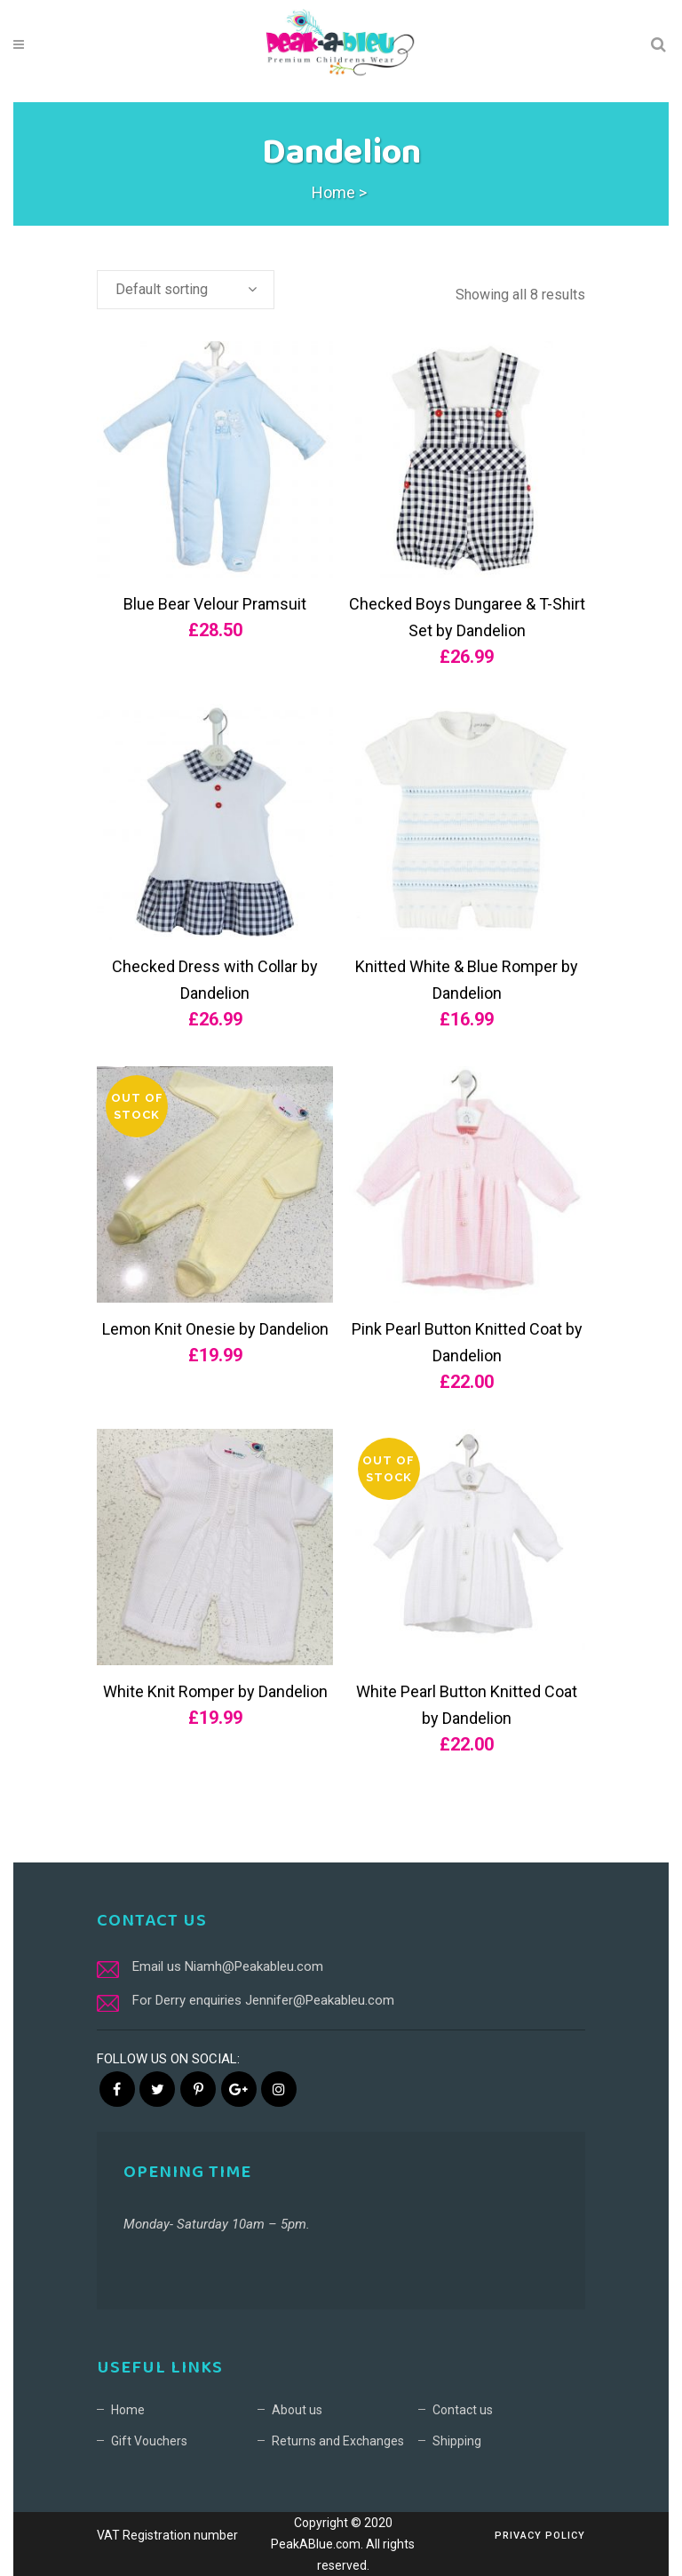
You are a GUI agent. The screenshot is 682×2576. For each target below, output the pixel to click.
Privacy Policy (540, 2535)
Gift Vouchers (149, 2441)
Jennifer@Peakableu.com (319, 2000)
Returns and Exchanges (338, 2441)
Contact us (462, 2410)
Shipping (456, 2441)
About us (297, 2410)
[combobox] (185, 289)
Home (333, 192)
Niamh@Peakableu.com (254, 1966)
